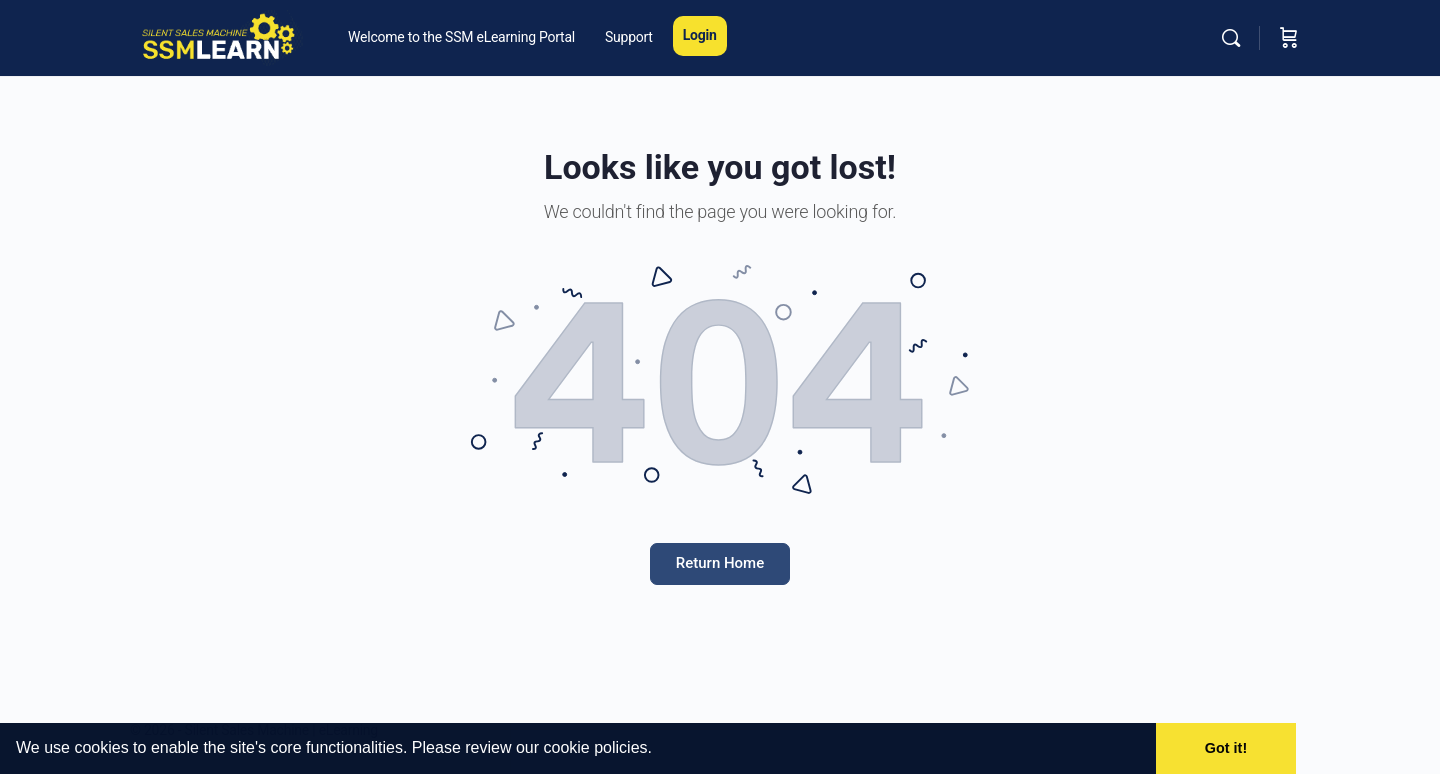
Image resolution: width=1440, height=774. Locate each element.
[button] (659, 750)
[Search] (1231, 38)
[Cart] (1289, 38)
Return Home (720, 563)
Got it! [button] (1226, 748)
